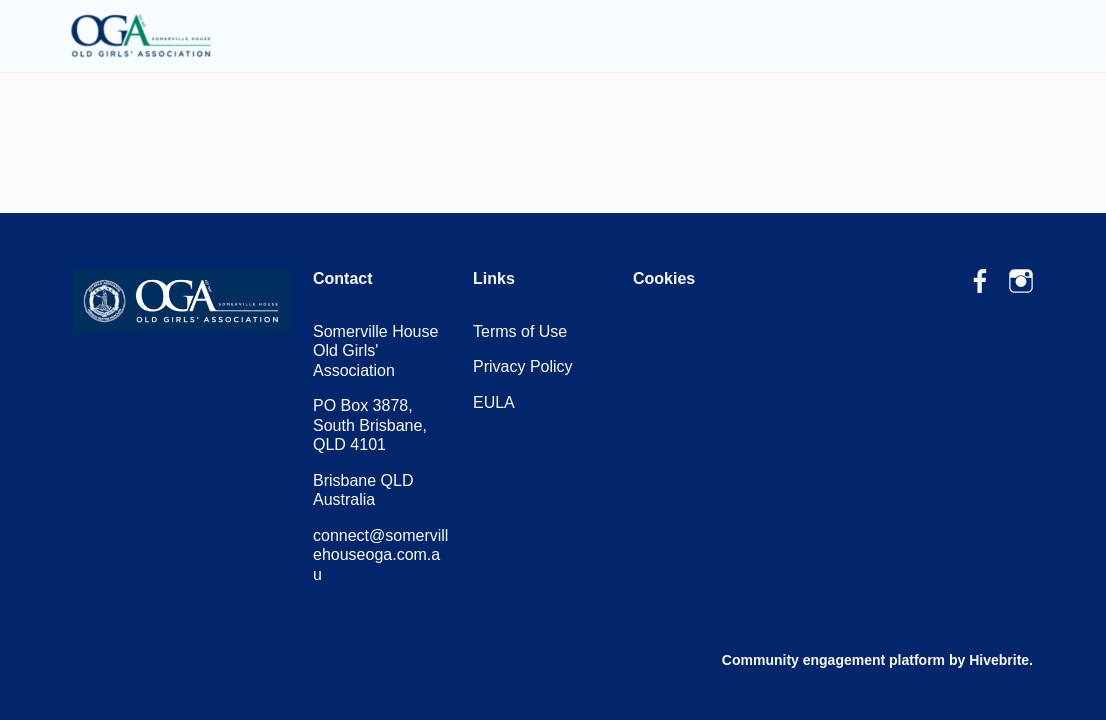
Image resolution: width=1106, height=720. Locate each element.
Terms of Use (520, 331)
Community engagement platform (833, 660)
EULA (494, 402)
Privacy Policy (523, 366)
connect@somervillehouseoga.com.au (380, 555)
